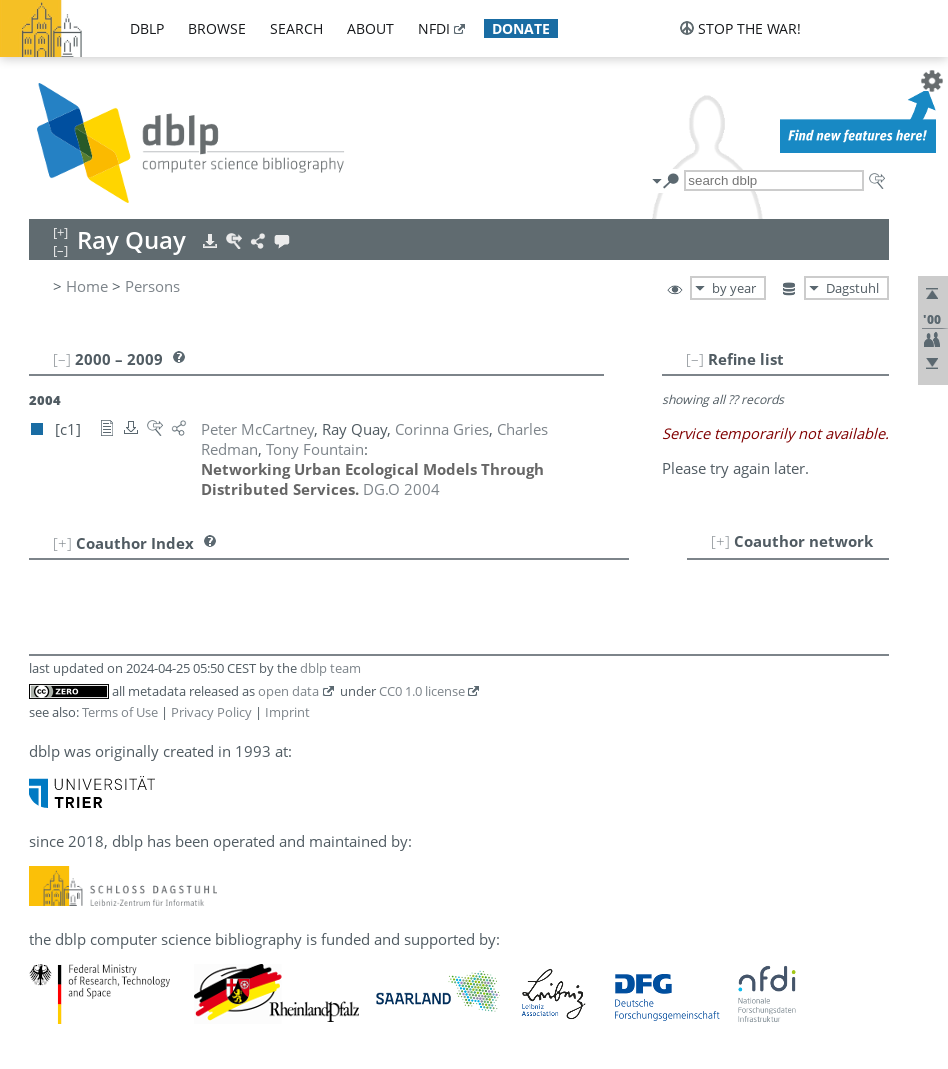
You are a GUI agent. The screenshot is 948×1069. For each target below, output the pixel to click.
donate (521, 28)
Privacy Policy (211, 712)
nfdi (434, 28)
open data (288, 691)
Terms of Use (120, 712)
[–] (695, 359)
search (296, 28)
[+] (720, 541)
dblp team (330, 668)
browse (217, 28)
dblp (147, 28)
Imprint (287, 712)
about (370, 28)
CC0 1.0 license (422, 691)
